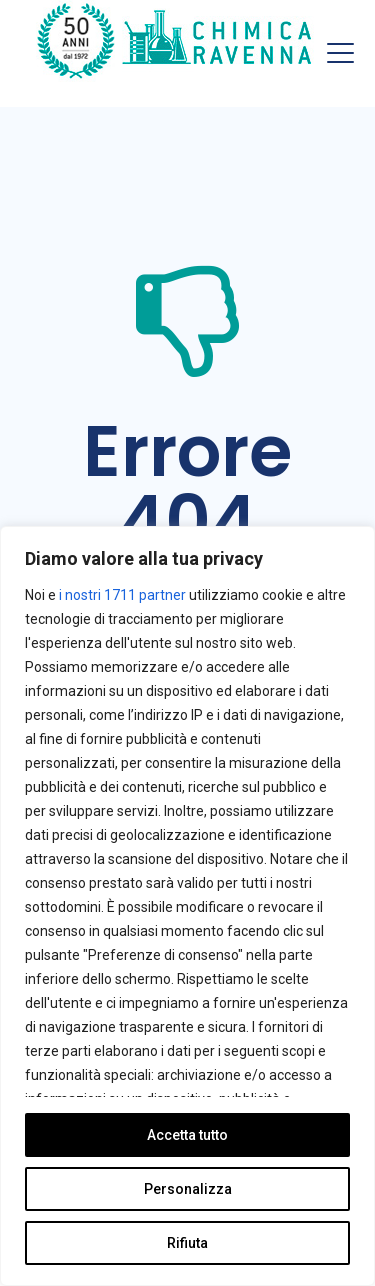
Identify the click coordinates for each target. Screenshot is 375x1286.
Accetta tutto (187, 1135)
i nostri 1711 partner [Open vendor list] (122, 595)
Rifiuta (187, 1243)
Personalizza (188, 1189)
